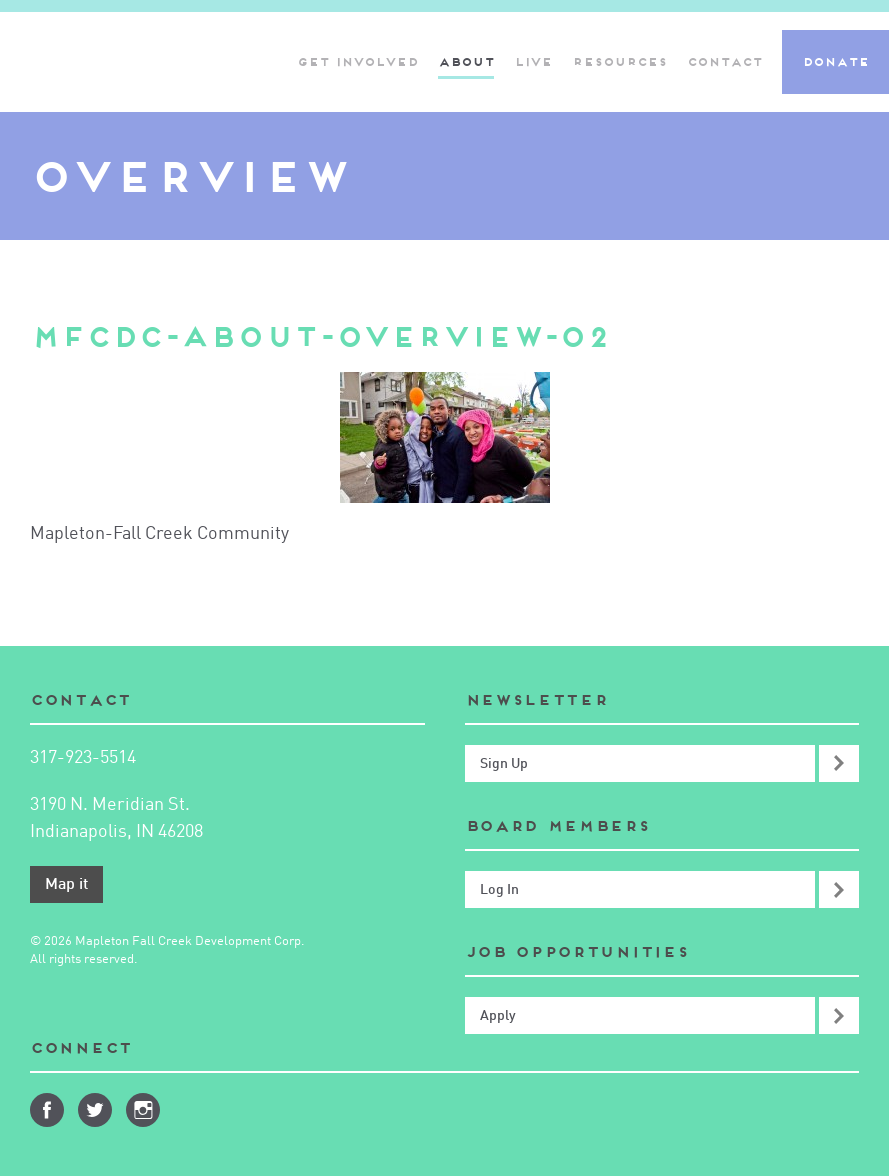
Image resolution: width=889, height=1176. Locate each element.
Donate (835, 61)
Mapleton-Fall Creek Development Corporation (93, 62)
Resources (619, 61)
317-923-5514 (83, 758)
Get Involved (357, 61)
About (466, 61)
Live (533, 61)
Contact (724, 61)
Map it (66, 885)
